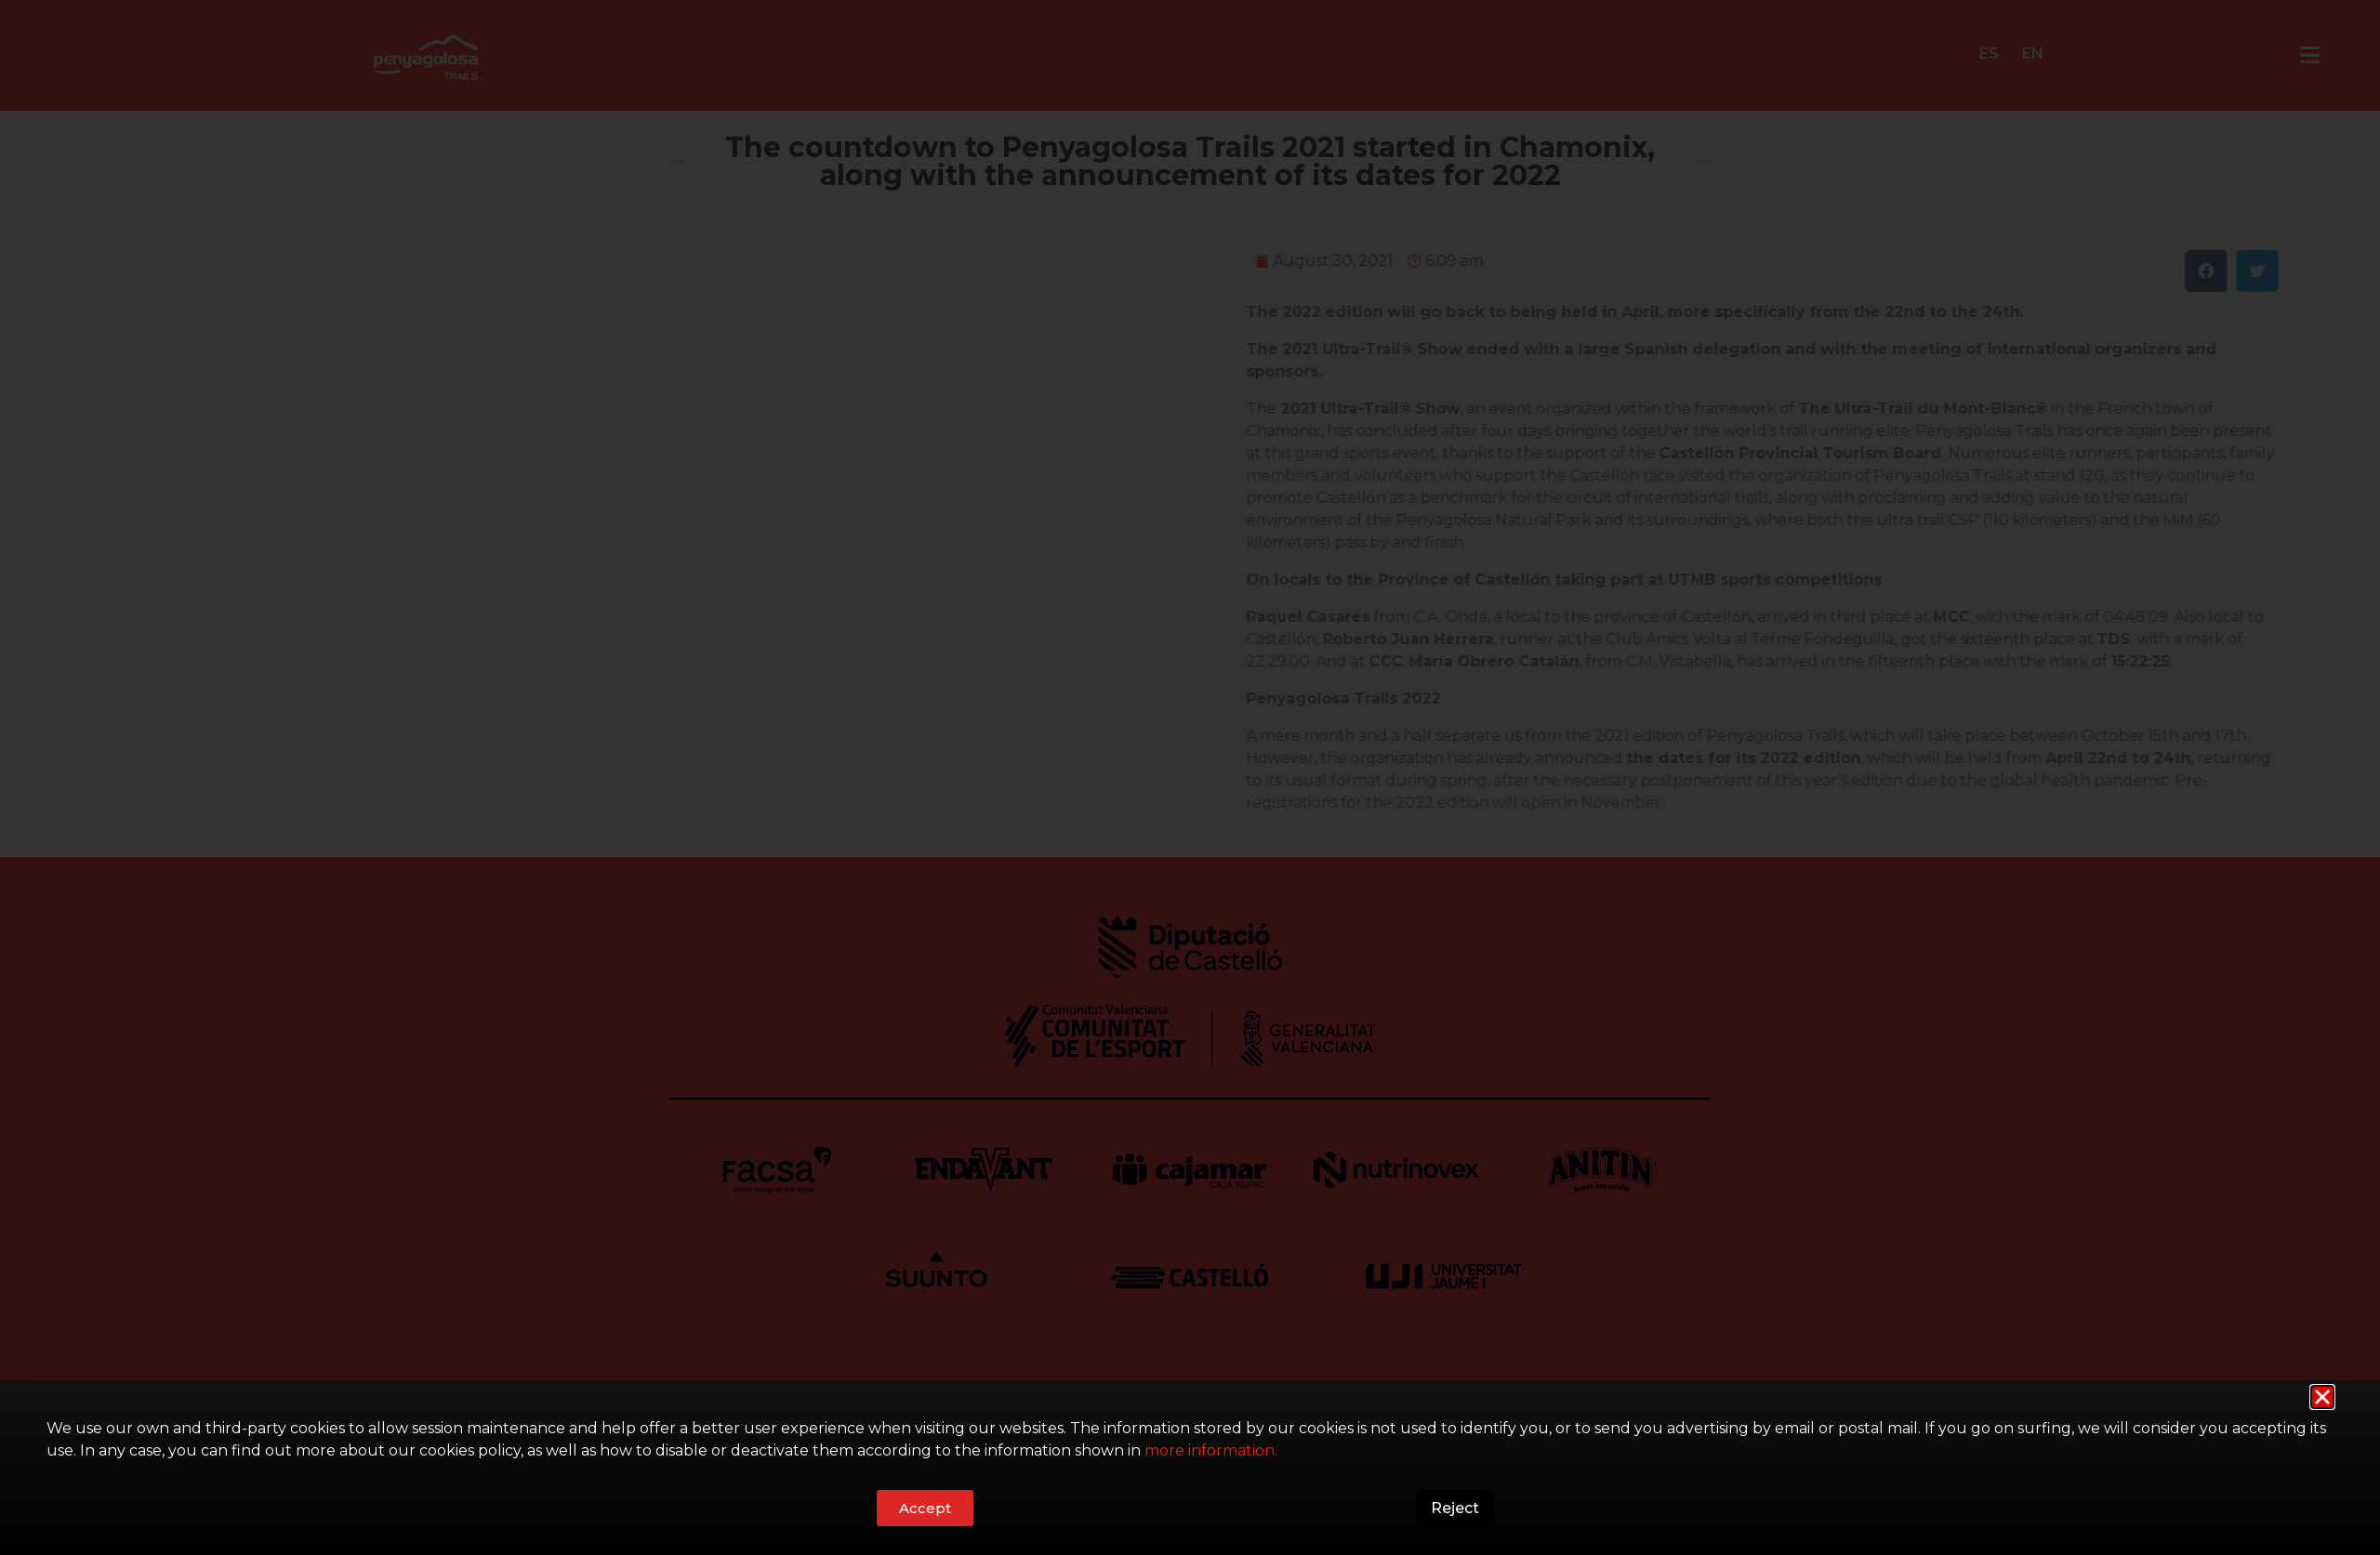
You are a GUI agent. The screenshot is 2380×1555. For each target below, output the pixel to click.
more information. (1210, 1450)
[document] (1190, 777)
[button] (2322, 1397)
